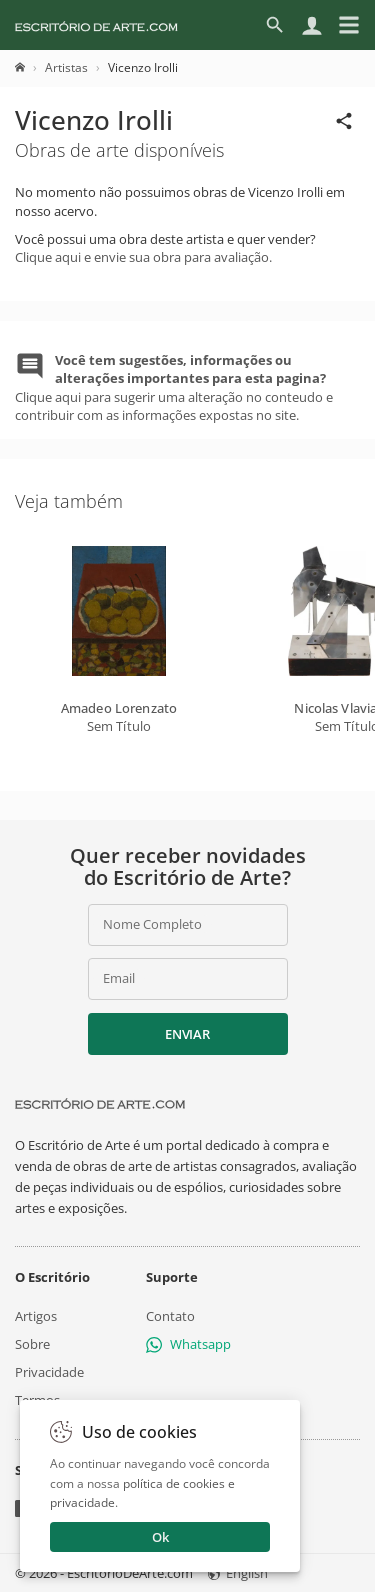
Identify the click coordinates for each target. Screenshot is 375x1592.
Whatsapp (188, 1344)
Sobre (32, 1344)
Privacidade (49, 1372)
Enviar (187, 1034)
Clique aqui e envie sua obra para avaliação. (143, 257)
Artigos (36, 1316)
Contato (170, 1316)
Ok (160, 1537)
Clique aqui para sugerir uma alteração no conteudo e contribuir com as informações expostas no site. (174, 387)
